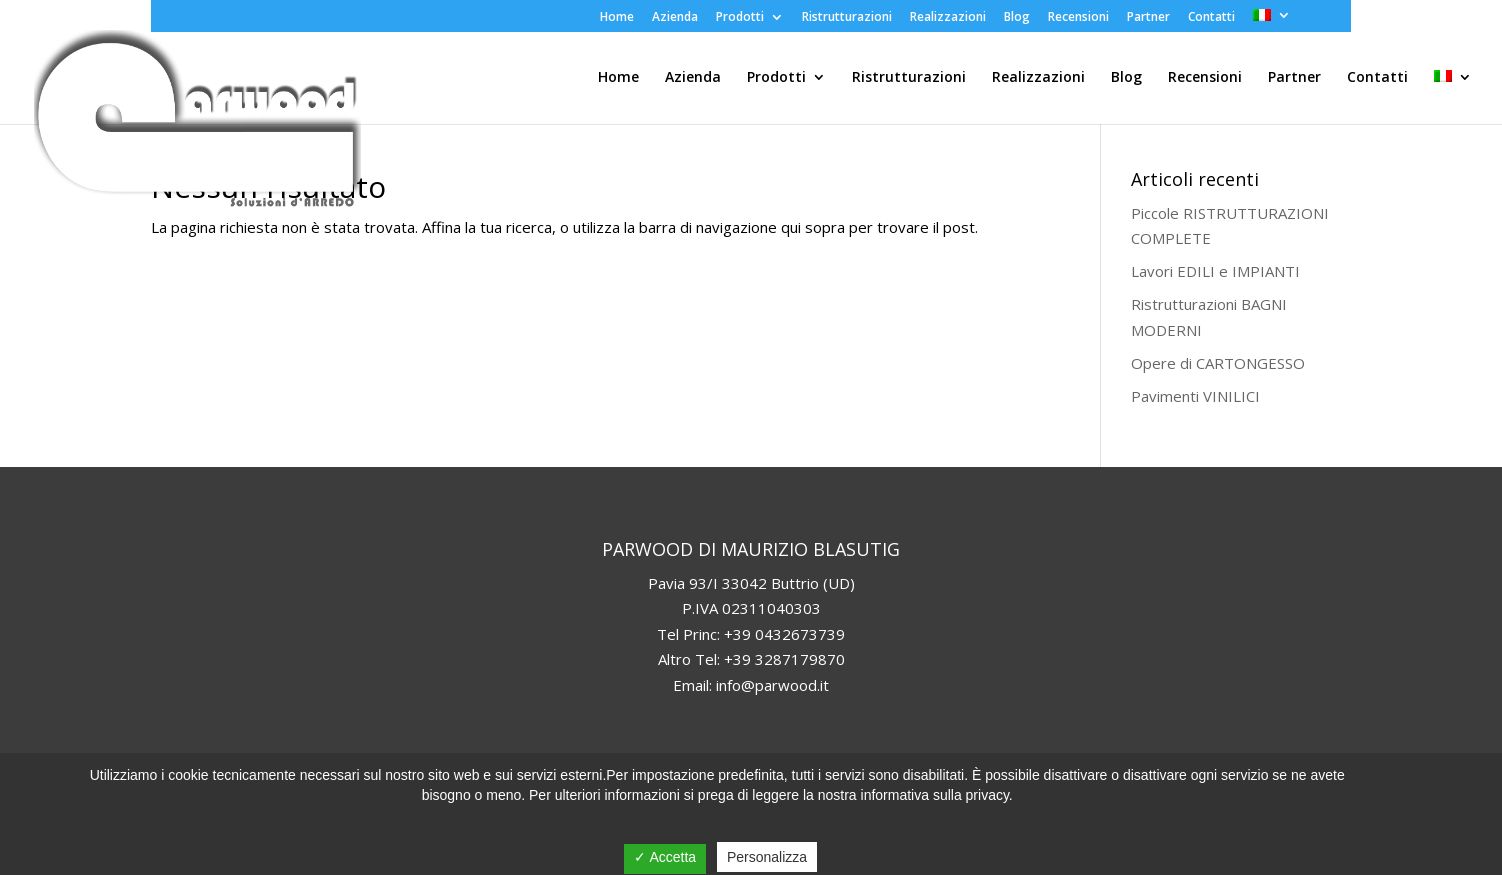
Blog (1017, 18)
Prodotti (740, 18)
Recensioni (1078, 18)
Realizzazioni (948, 18)
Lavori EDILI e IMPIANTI (1215, 271)
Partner (1148, 18)
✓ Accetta (665, 857)
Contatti (1211, 18)
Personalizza (767, 857)
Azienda (675, 18)
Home (617, 18)
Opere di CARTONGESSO (1218, 363)
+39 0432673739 (784, 634)
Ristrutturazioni (847, 18)
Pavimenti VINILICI (1195, 396)
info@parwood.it (772, 685)
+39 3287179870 (784, 659)
